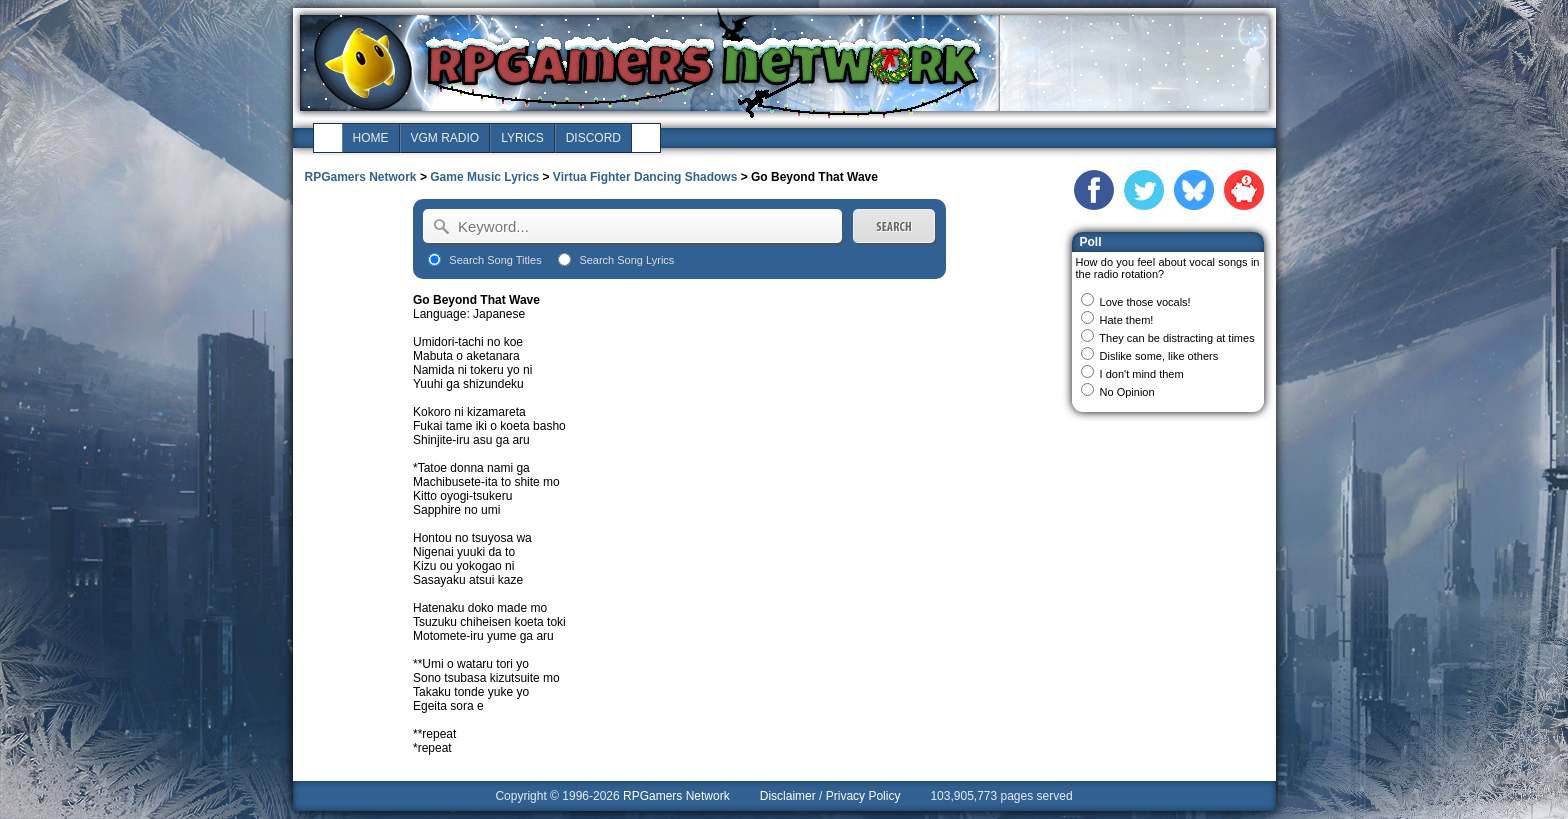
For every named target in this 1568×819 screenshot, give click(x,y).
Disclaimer (788, 796)
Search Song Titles (495, 260)
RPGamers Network (361, 177)
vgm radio (445, 138)
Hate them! (1127, 320)
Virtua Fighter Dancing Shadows (645, 177)
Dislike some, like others (1159, 356)
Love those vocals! (1145, 302)
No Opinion (1127, 392)
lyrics (522, 138)
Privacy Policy (863, 796)
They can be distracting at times (1176, 338)
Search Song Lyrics (626, 260)
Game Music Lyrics (484, 177)
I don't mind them (1142, 374)
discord (593, 138)
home (371, 138)
